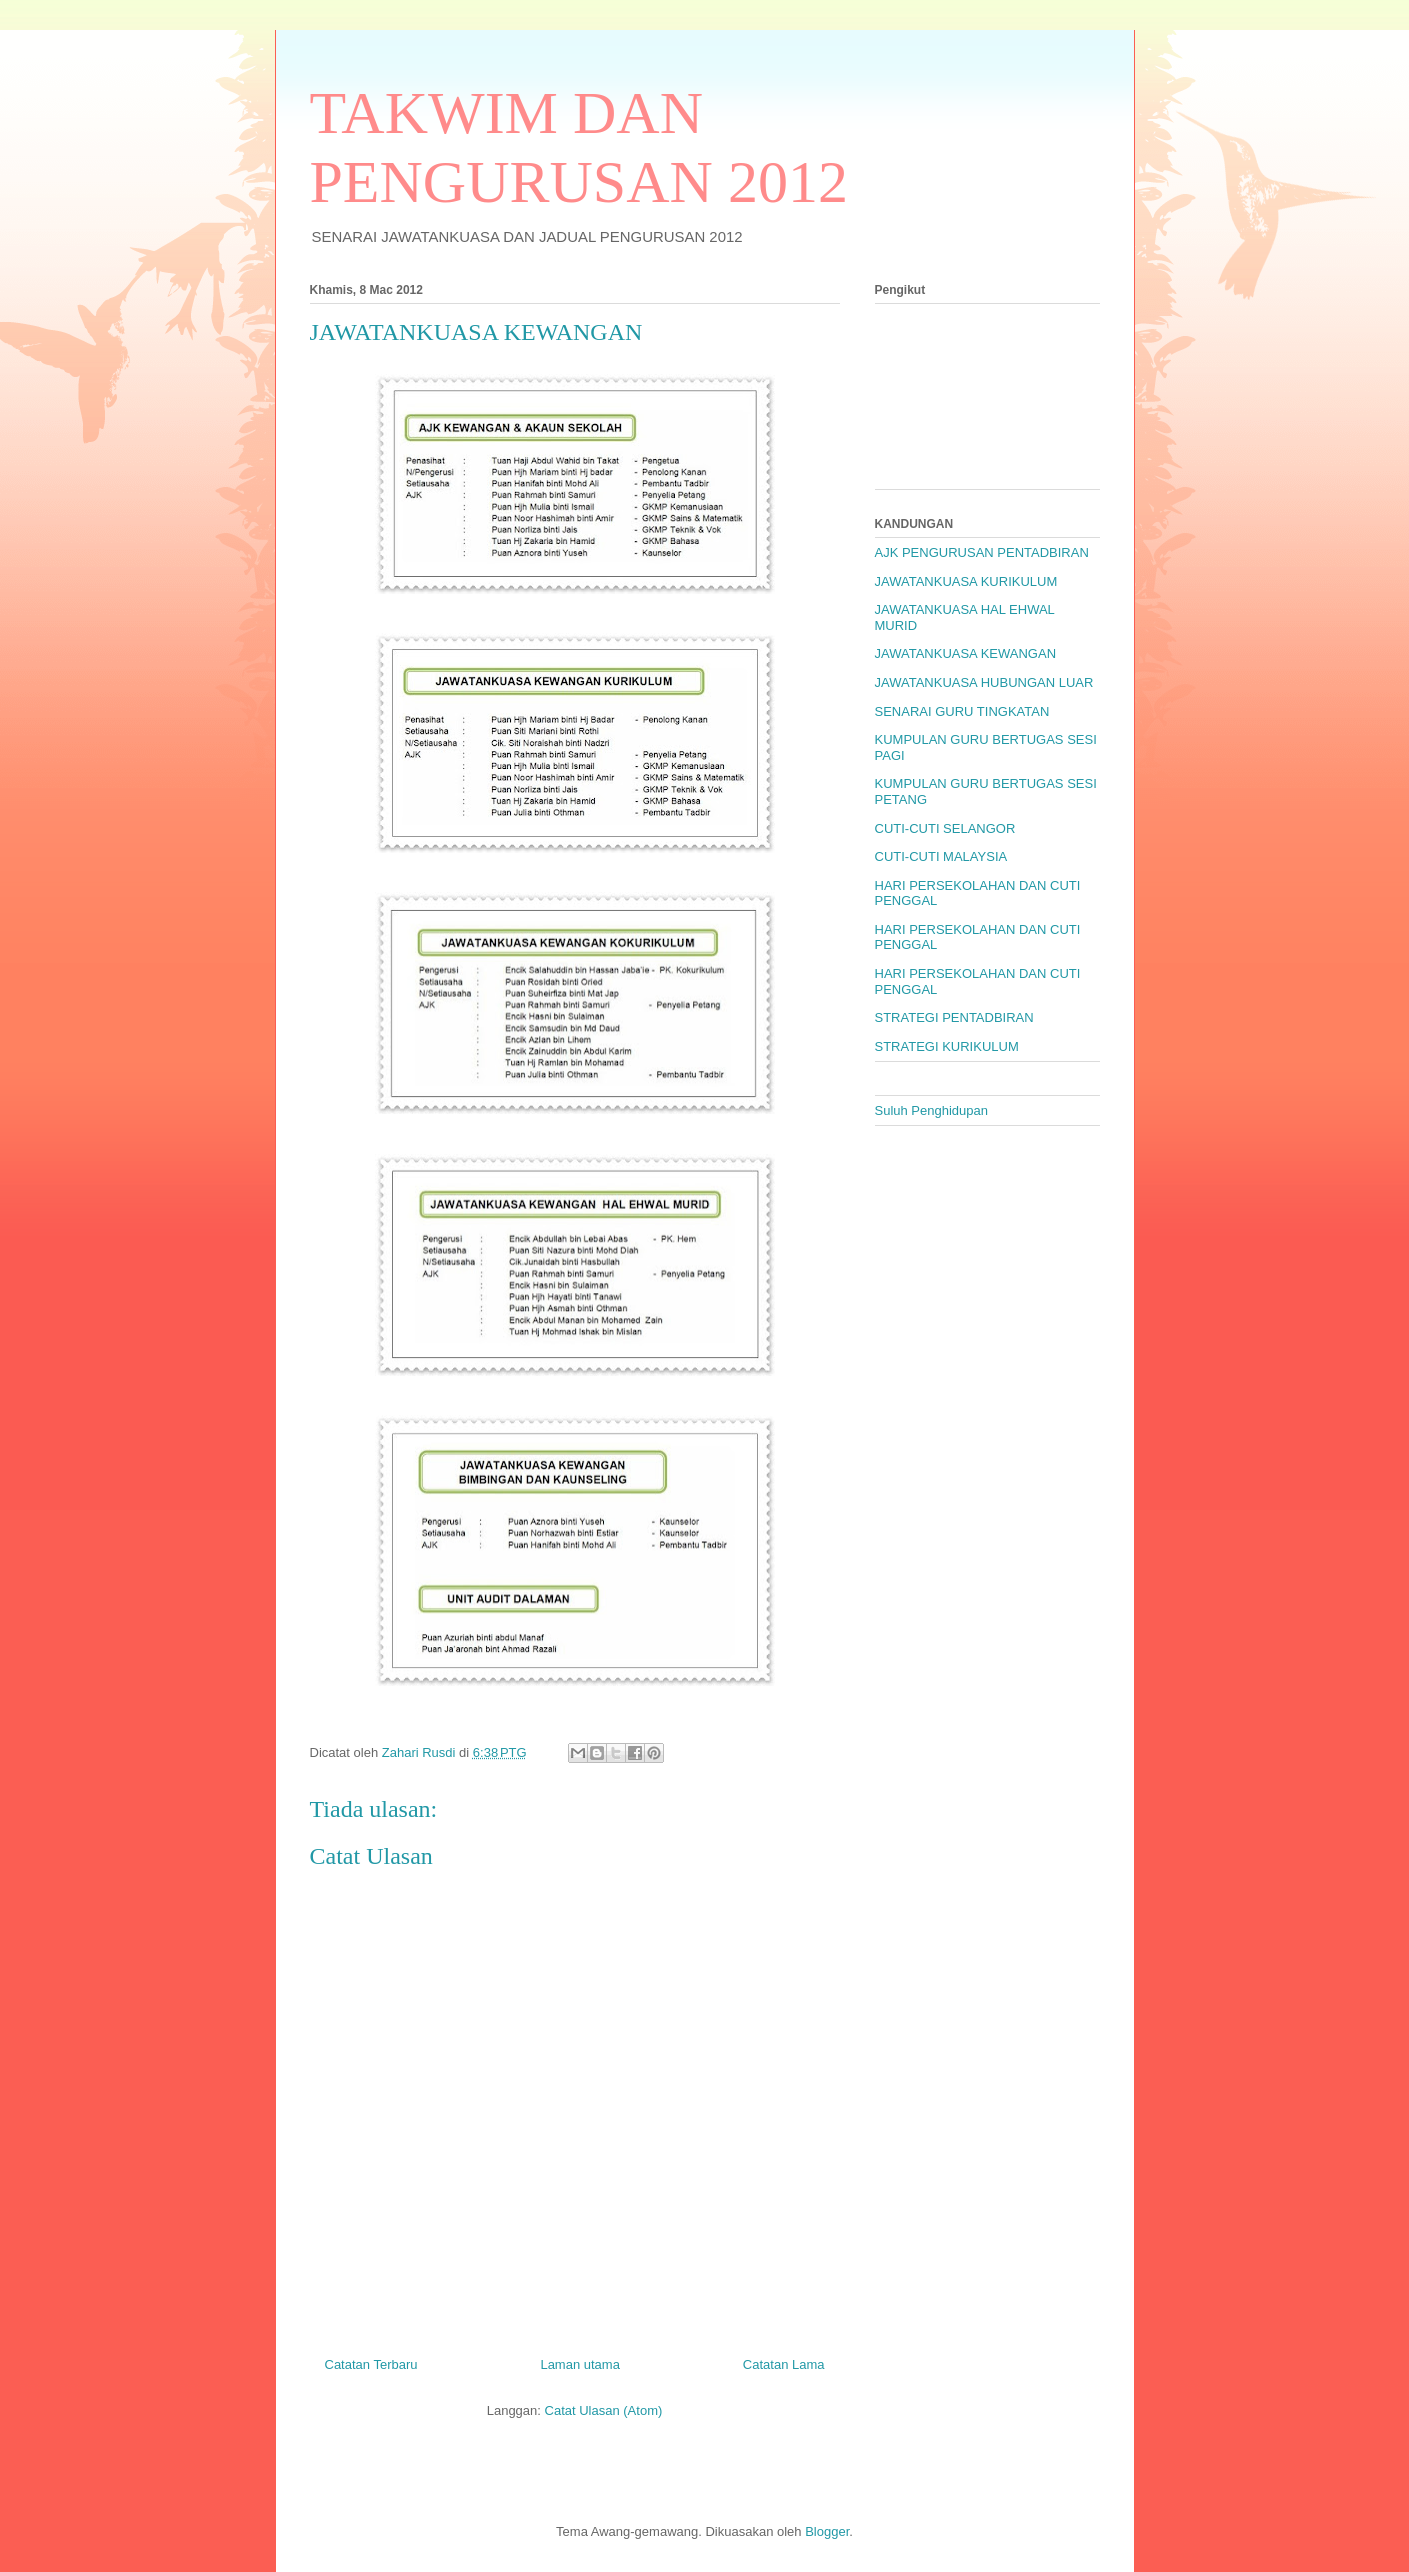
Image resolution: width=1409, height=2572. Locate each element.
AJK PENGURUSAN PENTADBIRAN (982, 552)
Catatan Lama (784, 2364)
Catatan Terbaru (371, 2364)
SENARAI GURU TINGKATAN (962, 711)
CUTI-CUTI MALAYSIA (941, 856)
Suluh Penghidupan (932, 1110)
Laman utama (580, 2364)
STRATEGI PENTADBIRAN (954, 1017)
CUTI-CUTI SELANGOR (945, 828)
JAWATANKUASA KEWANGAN (966, 653)
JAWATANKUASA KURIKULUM (966, 581)
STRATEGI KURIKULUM (947, 1046)
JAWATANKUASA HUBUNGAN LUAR (984, 682)
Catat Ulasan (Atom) (604, 2410)
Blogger (827, 2531)
